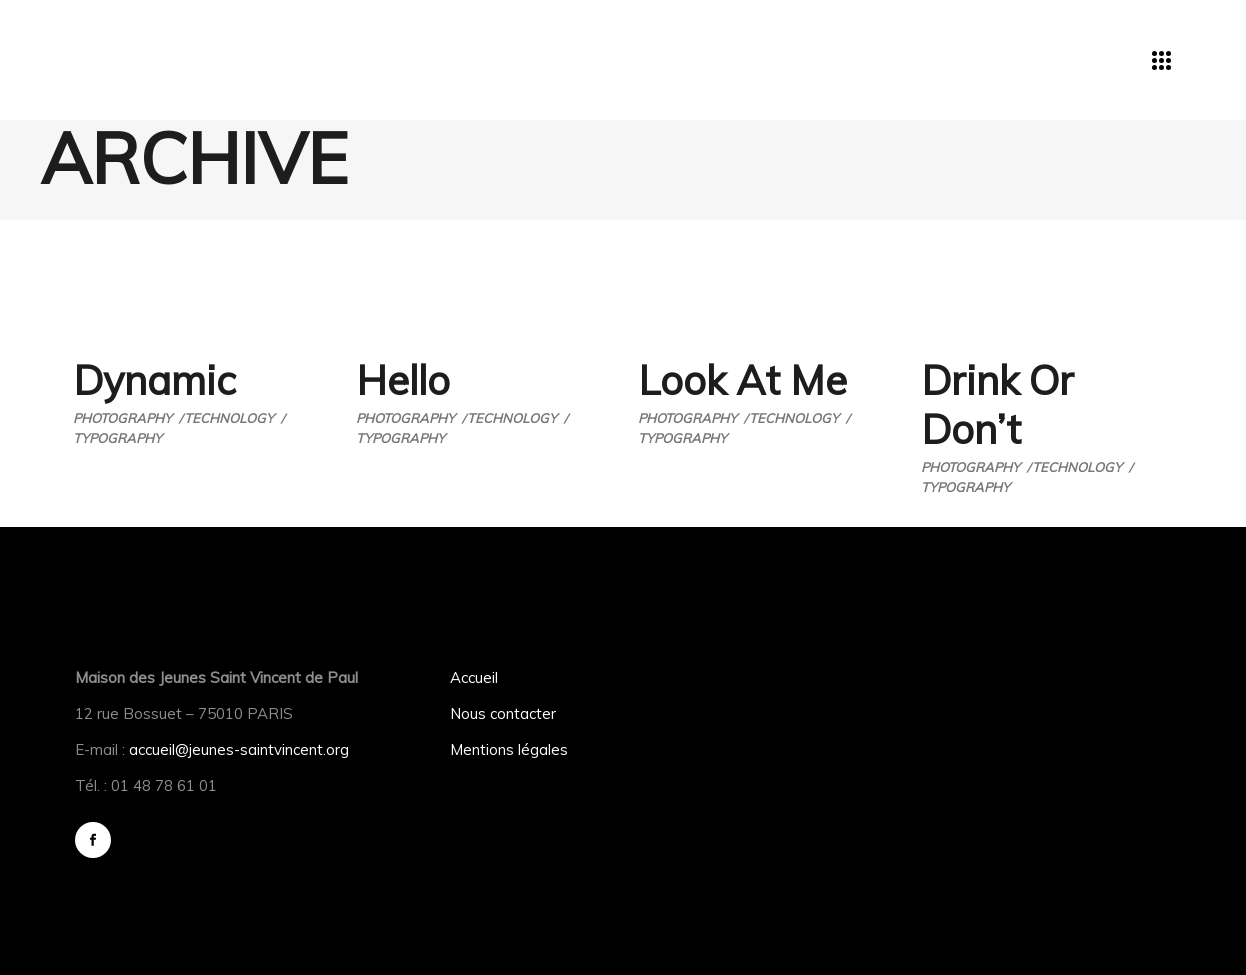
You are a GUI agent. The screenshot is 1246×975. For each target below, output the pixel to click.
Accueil (474, 677)
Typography (117, 438)
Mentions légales (509, 749)
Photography (122, 418)
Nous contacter (503, 713)
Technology (229, 418)
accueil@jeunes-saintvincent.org (239, 749)
